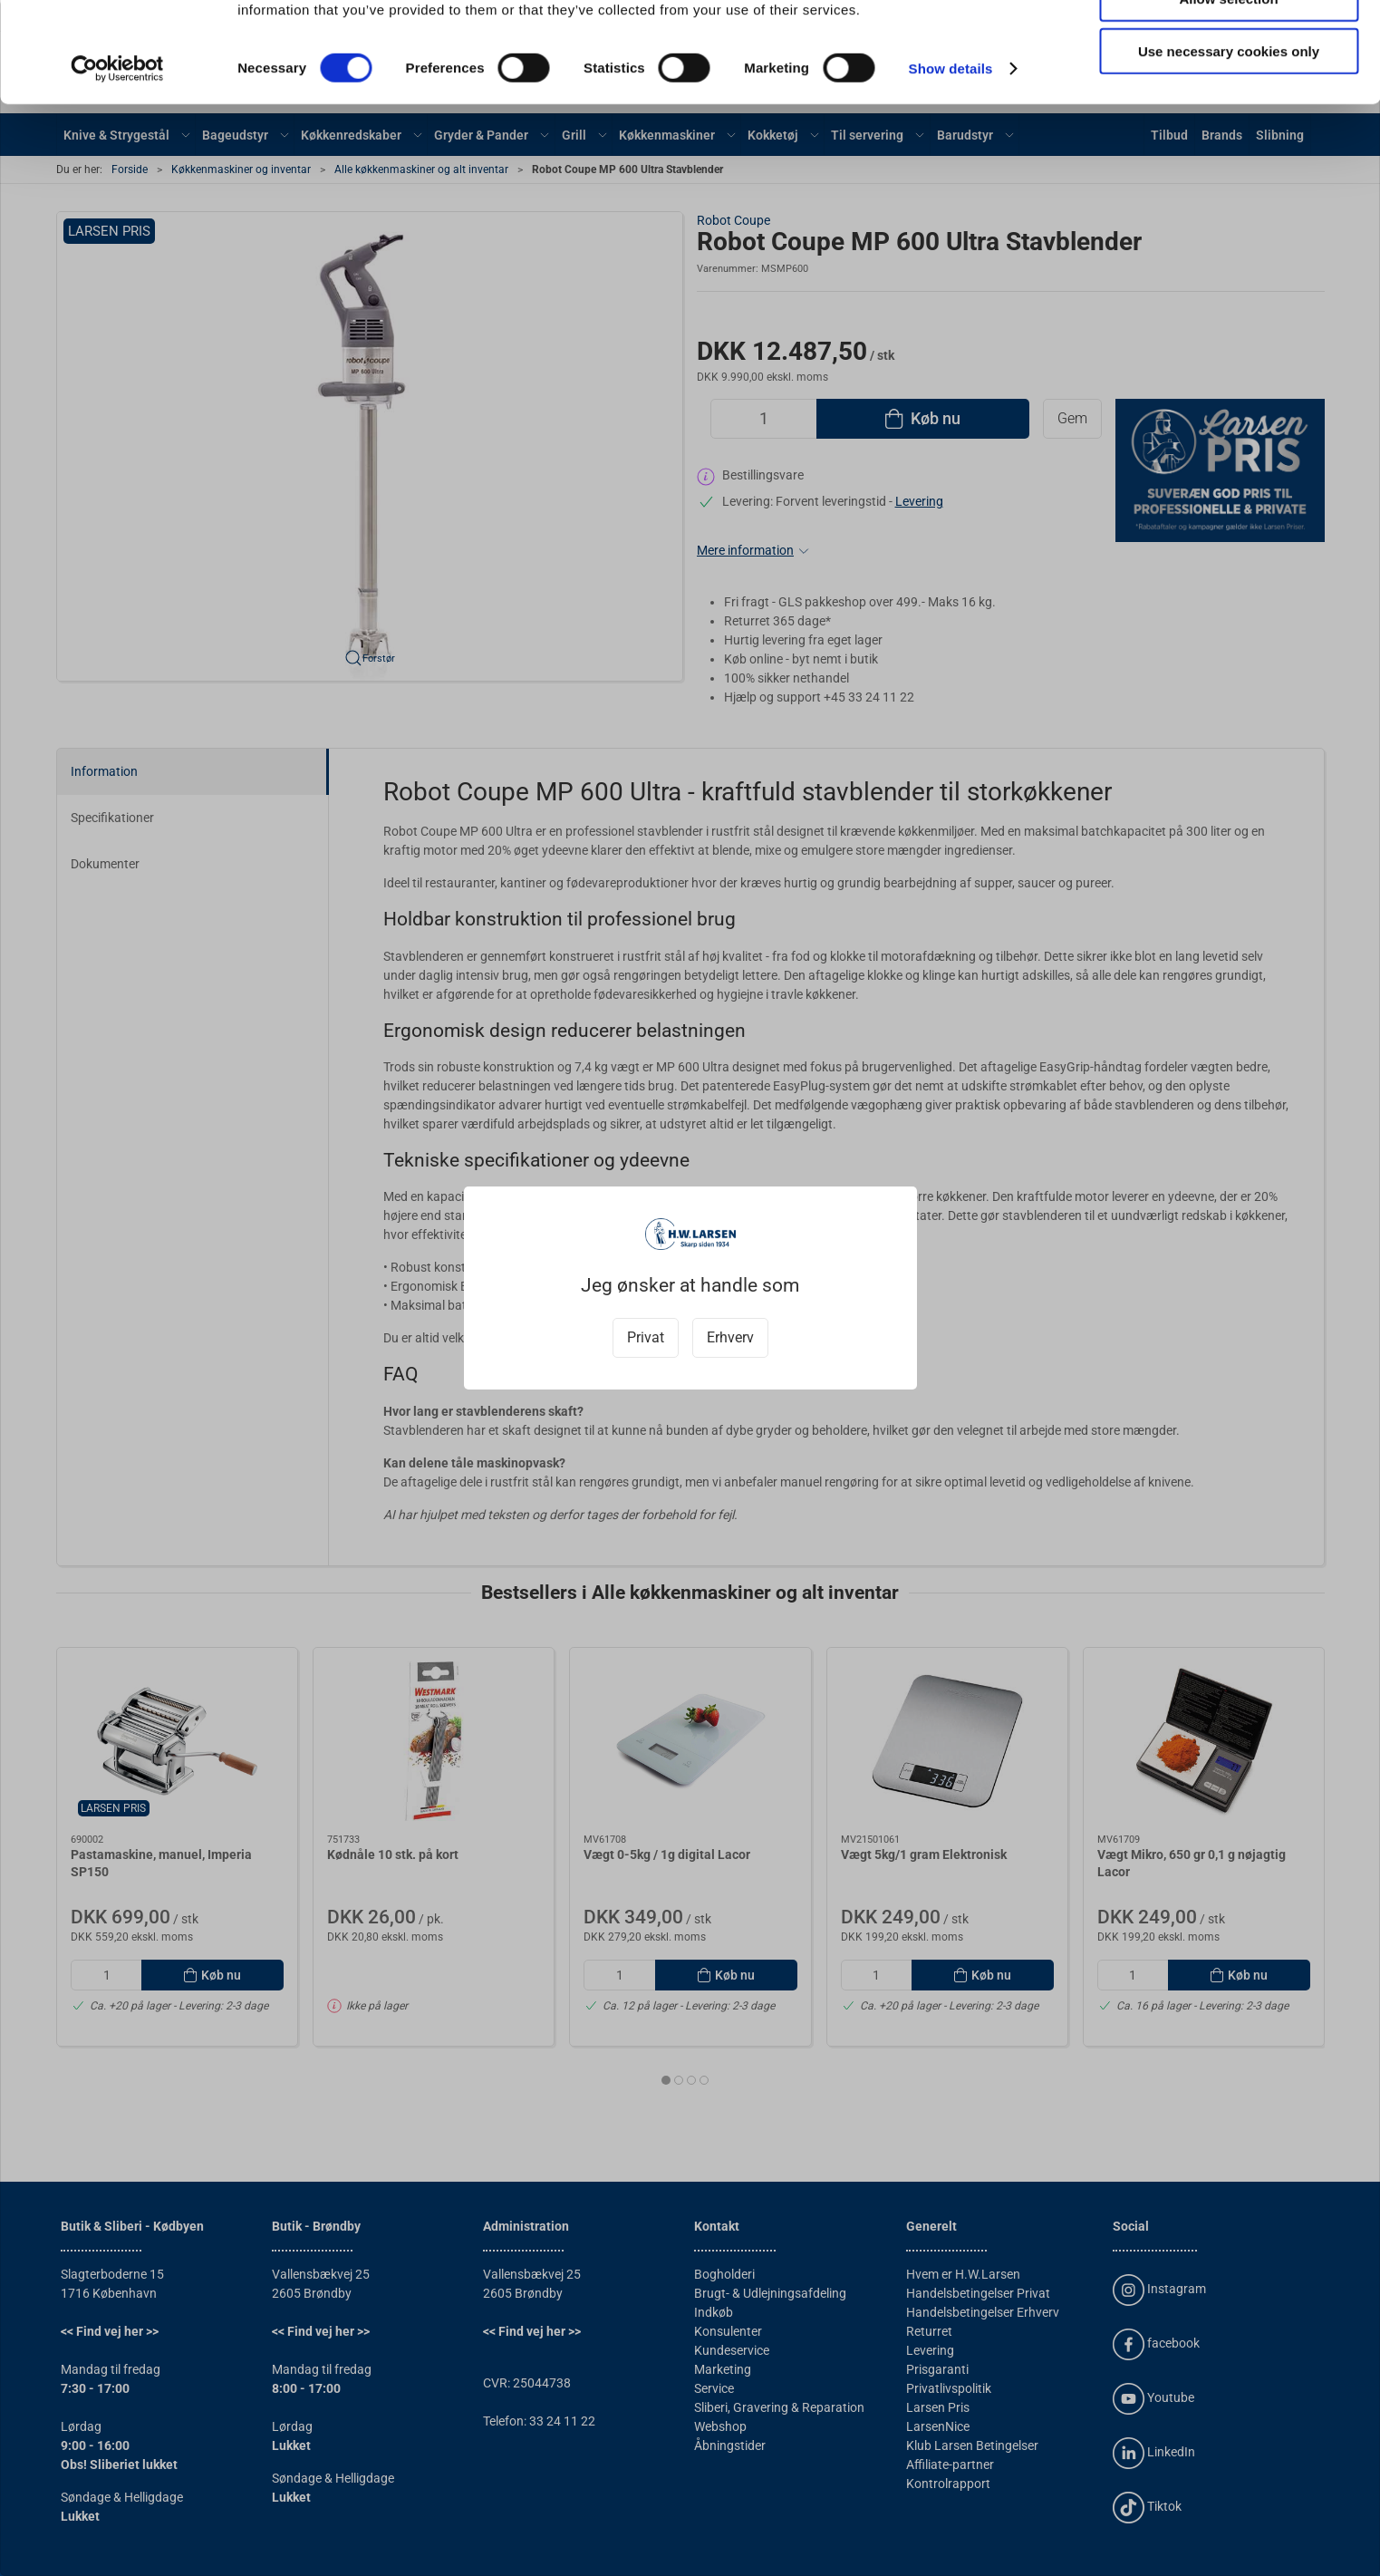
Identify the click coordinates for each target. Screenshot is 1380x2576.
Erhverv (730, 1337)
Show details (951, 168)
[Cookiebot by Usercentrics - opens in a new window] (117, 168)
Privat (645, 1337)
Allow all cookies (1229, 45)
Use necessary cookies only (1228, 151)
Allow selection (1228, 98)
